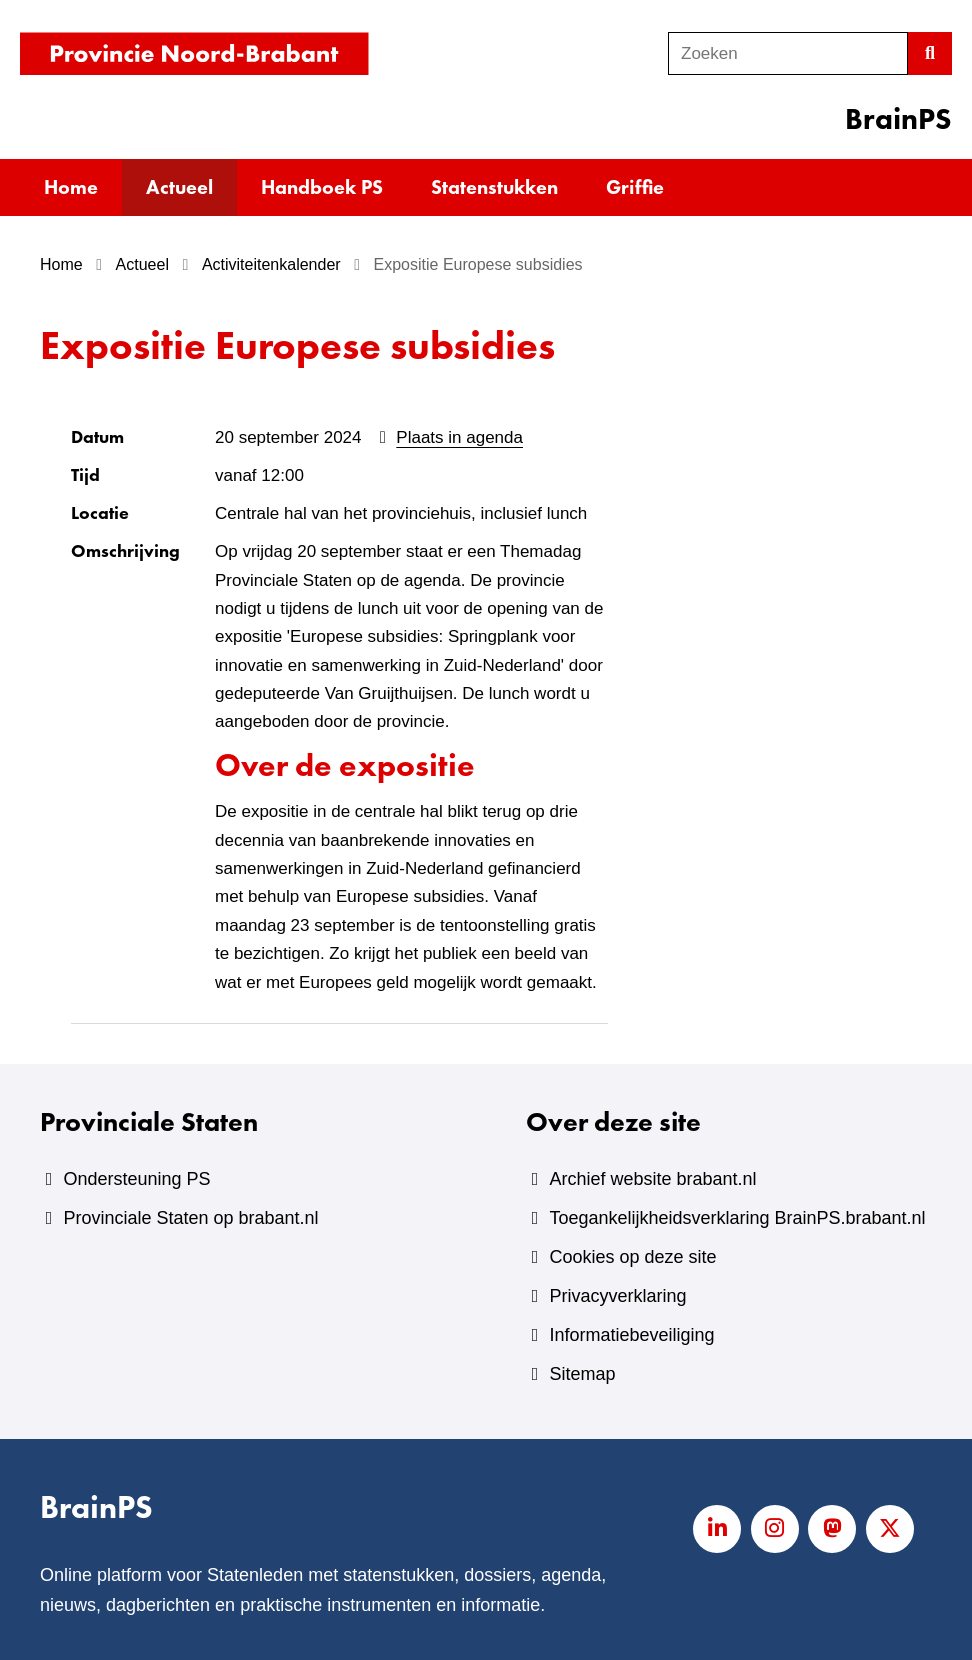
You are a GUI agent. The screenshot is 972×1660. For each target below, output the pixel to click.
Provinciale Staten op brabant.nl (190, 1218)
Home (71, 187)
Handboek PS (322, 187)
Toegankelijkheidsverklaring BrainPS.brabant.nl (737, 1218)
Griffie (635, 187)
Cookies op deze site (632, 1257)
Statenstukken (494, 187)
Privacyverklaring (617, 1296)
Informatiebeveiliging (631, 1335)
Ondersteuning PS (136, 1179)
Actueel (179, 187)
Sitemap (582, 1374)
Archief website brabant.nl (652, 1179)
